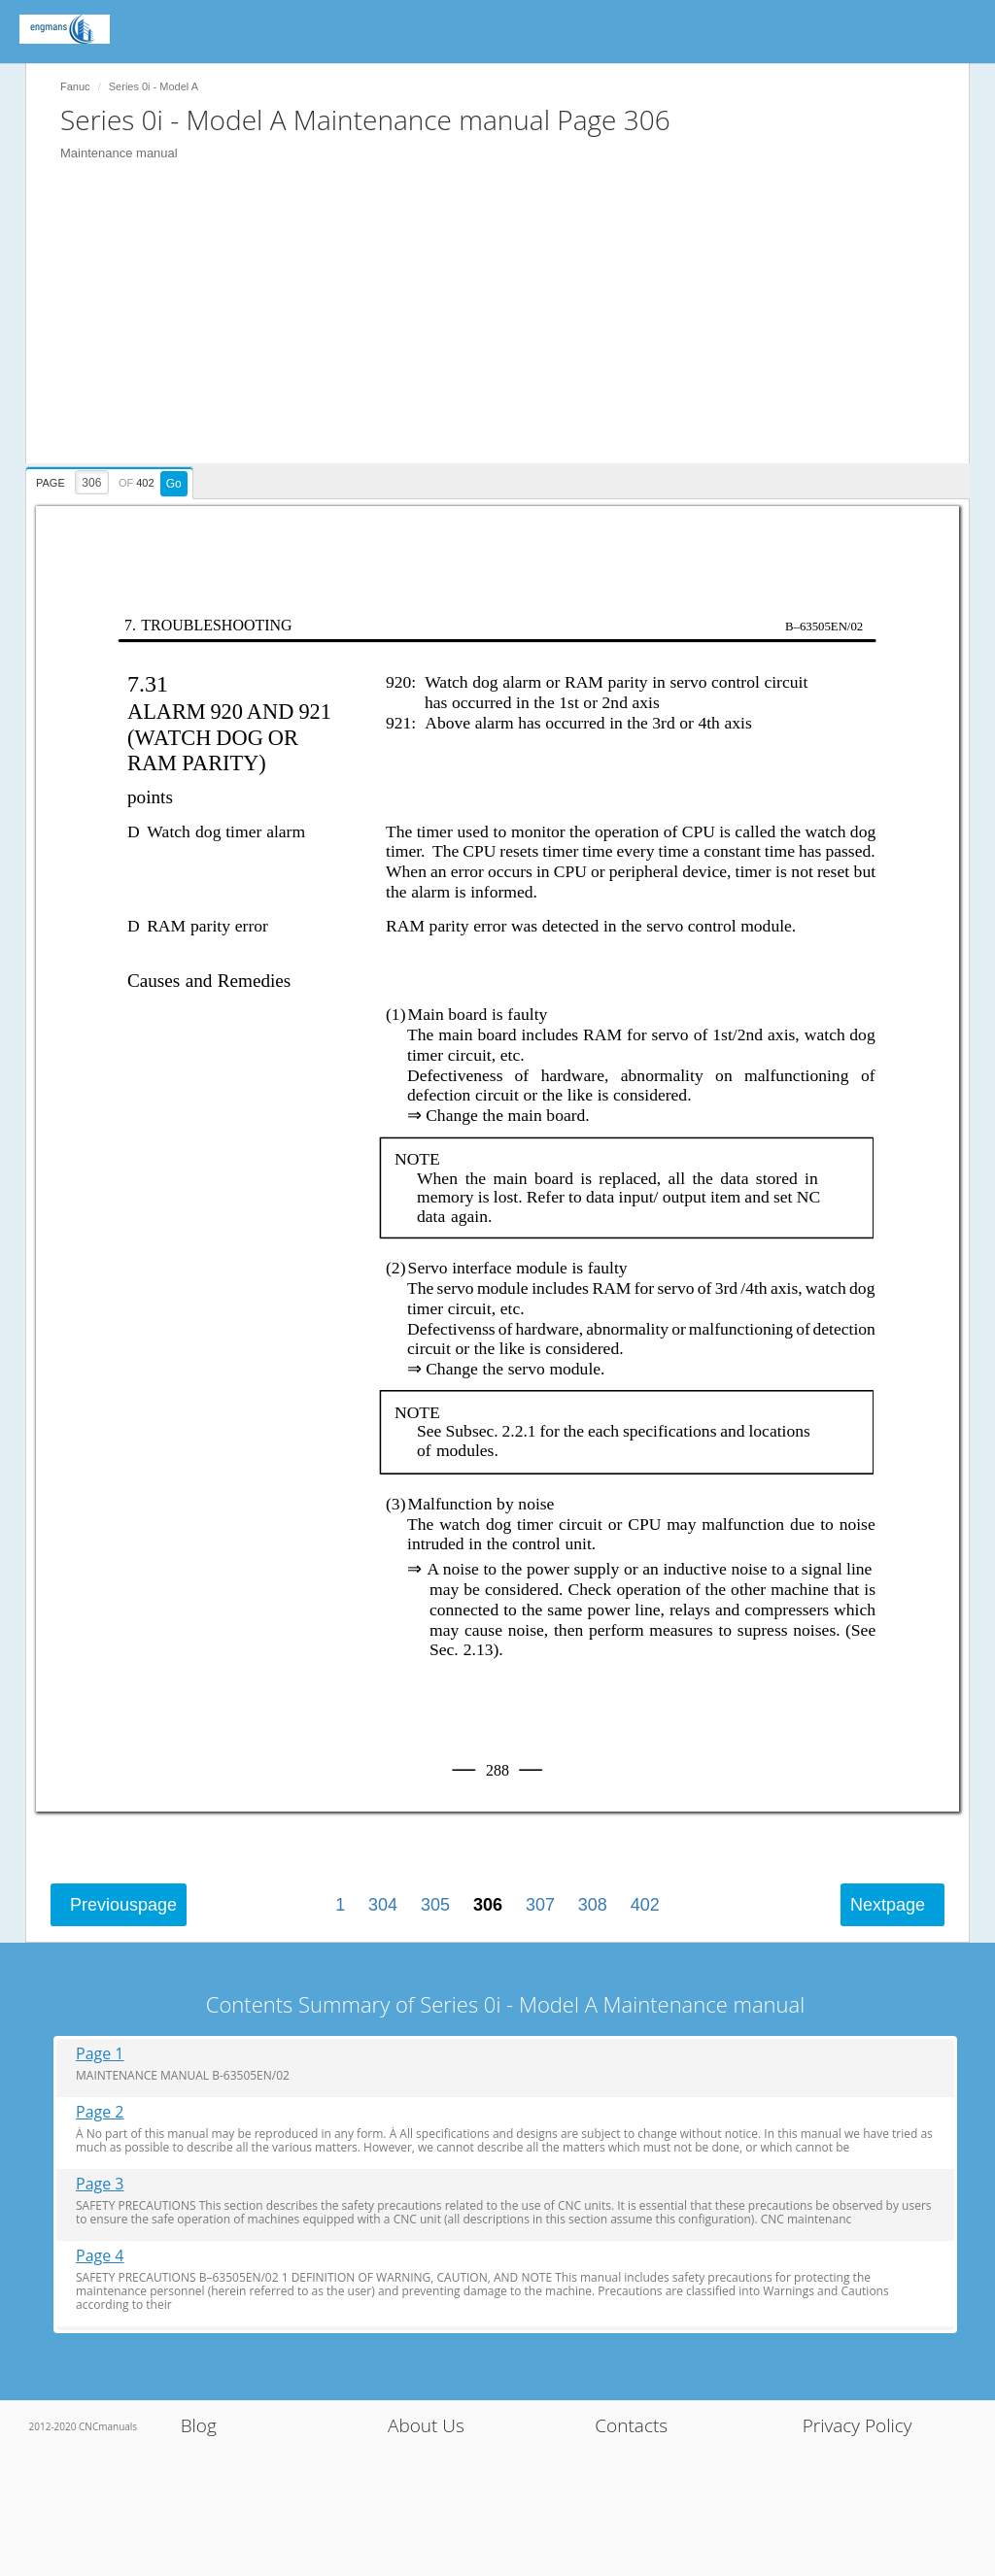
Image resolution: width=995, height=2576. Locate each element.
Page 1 (100, 2054)
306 (487, 1905)
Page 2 (100, 2112)
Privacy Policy (857, 2425)
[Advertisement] (507, 327)
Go (174, 484)
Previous (123, 1904)
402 (645, 1905)
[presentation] (111, 479)
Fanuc (75, 86)
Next (887, 1904)
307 (540, 1905)
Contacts (631, 2425)
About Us (426, 2425)
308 (592, 1905)
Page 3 (100, 2184)
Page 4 (100, 2256)
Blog (199, 2425)
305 (435, 1905)
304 (382, 1905)
